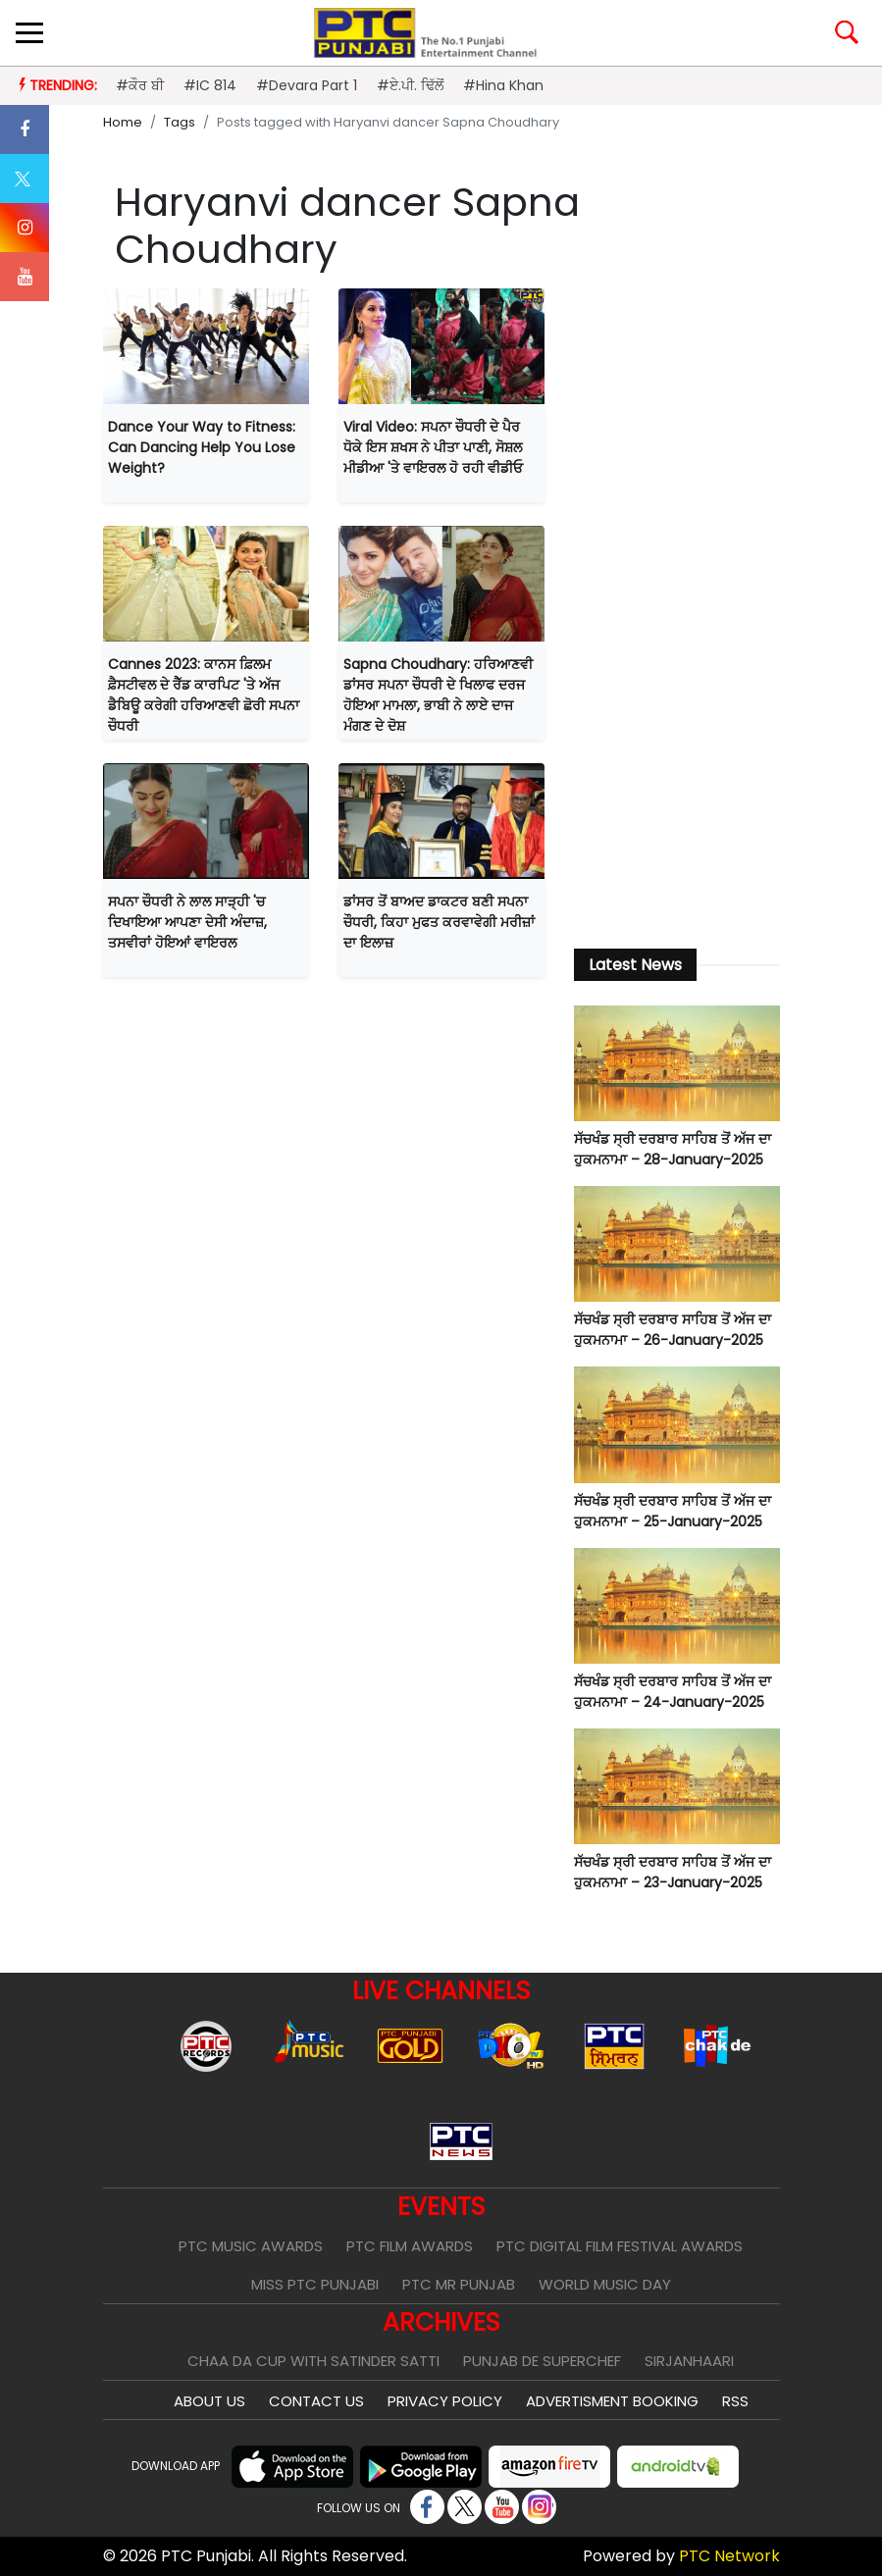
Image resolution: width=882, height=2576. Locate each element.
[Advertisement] (677, 607)
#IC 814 (209, 85)
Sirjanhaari (689, 2360)
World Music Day (605, 2284)
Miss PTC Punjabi (315, 2284)
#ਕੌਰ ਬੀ (140, 85)
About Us (209, 2401)
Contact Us (316, 2401)
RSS (735, 2401)
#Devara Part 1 (306, 85)
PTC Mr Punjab (458, 2284)
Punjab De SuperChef (542, 2360)
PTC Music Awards (251, 2246)
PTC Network (729, 2556)
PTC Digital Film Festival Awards (619, 2246)
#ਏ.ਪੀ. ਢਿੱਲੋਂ (410, 85)
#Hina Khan (503, 85)
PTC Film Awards (409, 2246)
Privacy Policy (445, 2401)
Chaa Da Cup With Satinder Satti (313, 2360)
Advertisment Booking (612, 2401)
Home (122, 122)
